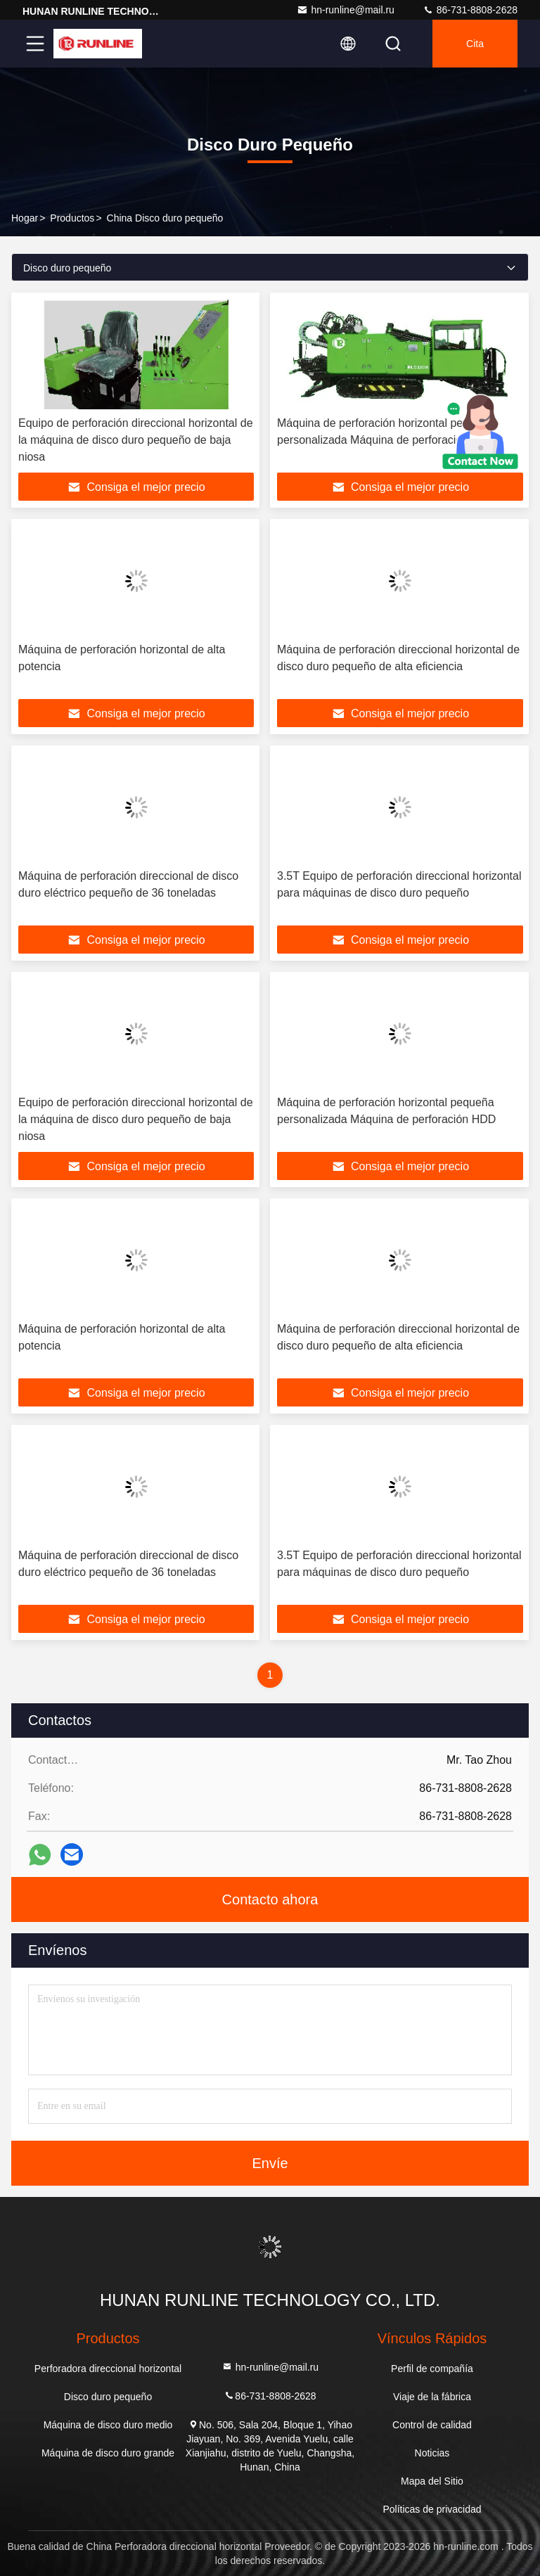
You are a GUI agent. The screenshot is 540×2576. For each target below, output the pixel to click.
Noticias (432, 2453)
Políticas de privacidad (431, 2509)
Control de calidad (432, 2424)
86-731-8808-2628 (470, 9)
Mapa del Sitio (432, 2481)
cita (475, 43)
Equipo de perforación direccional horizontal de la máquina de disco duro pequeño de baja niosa (135, 440)
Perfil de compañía (432, 2368)
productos (72, 218)
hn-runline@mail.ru (345, 9)
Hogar (24, 218)
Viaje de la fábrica (432, 2396)
